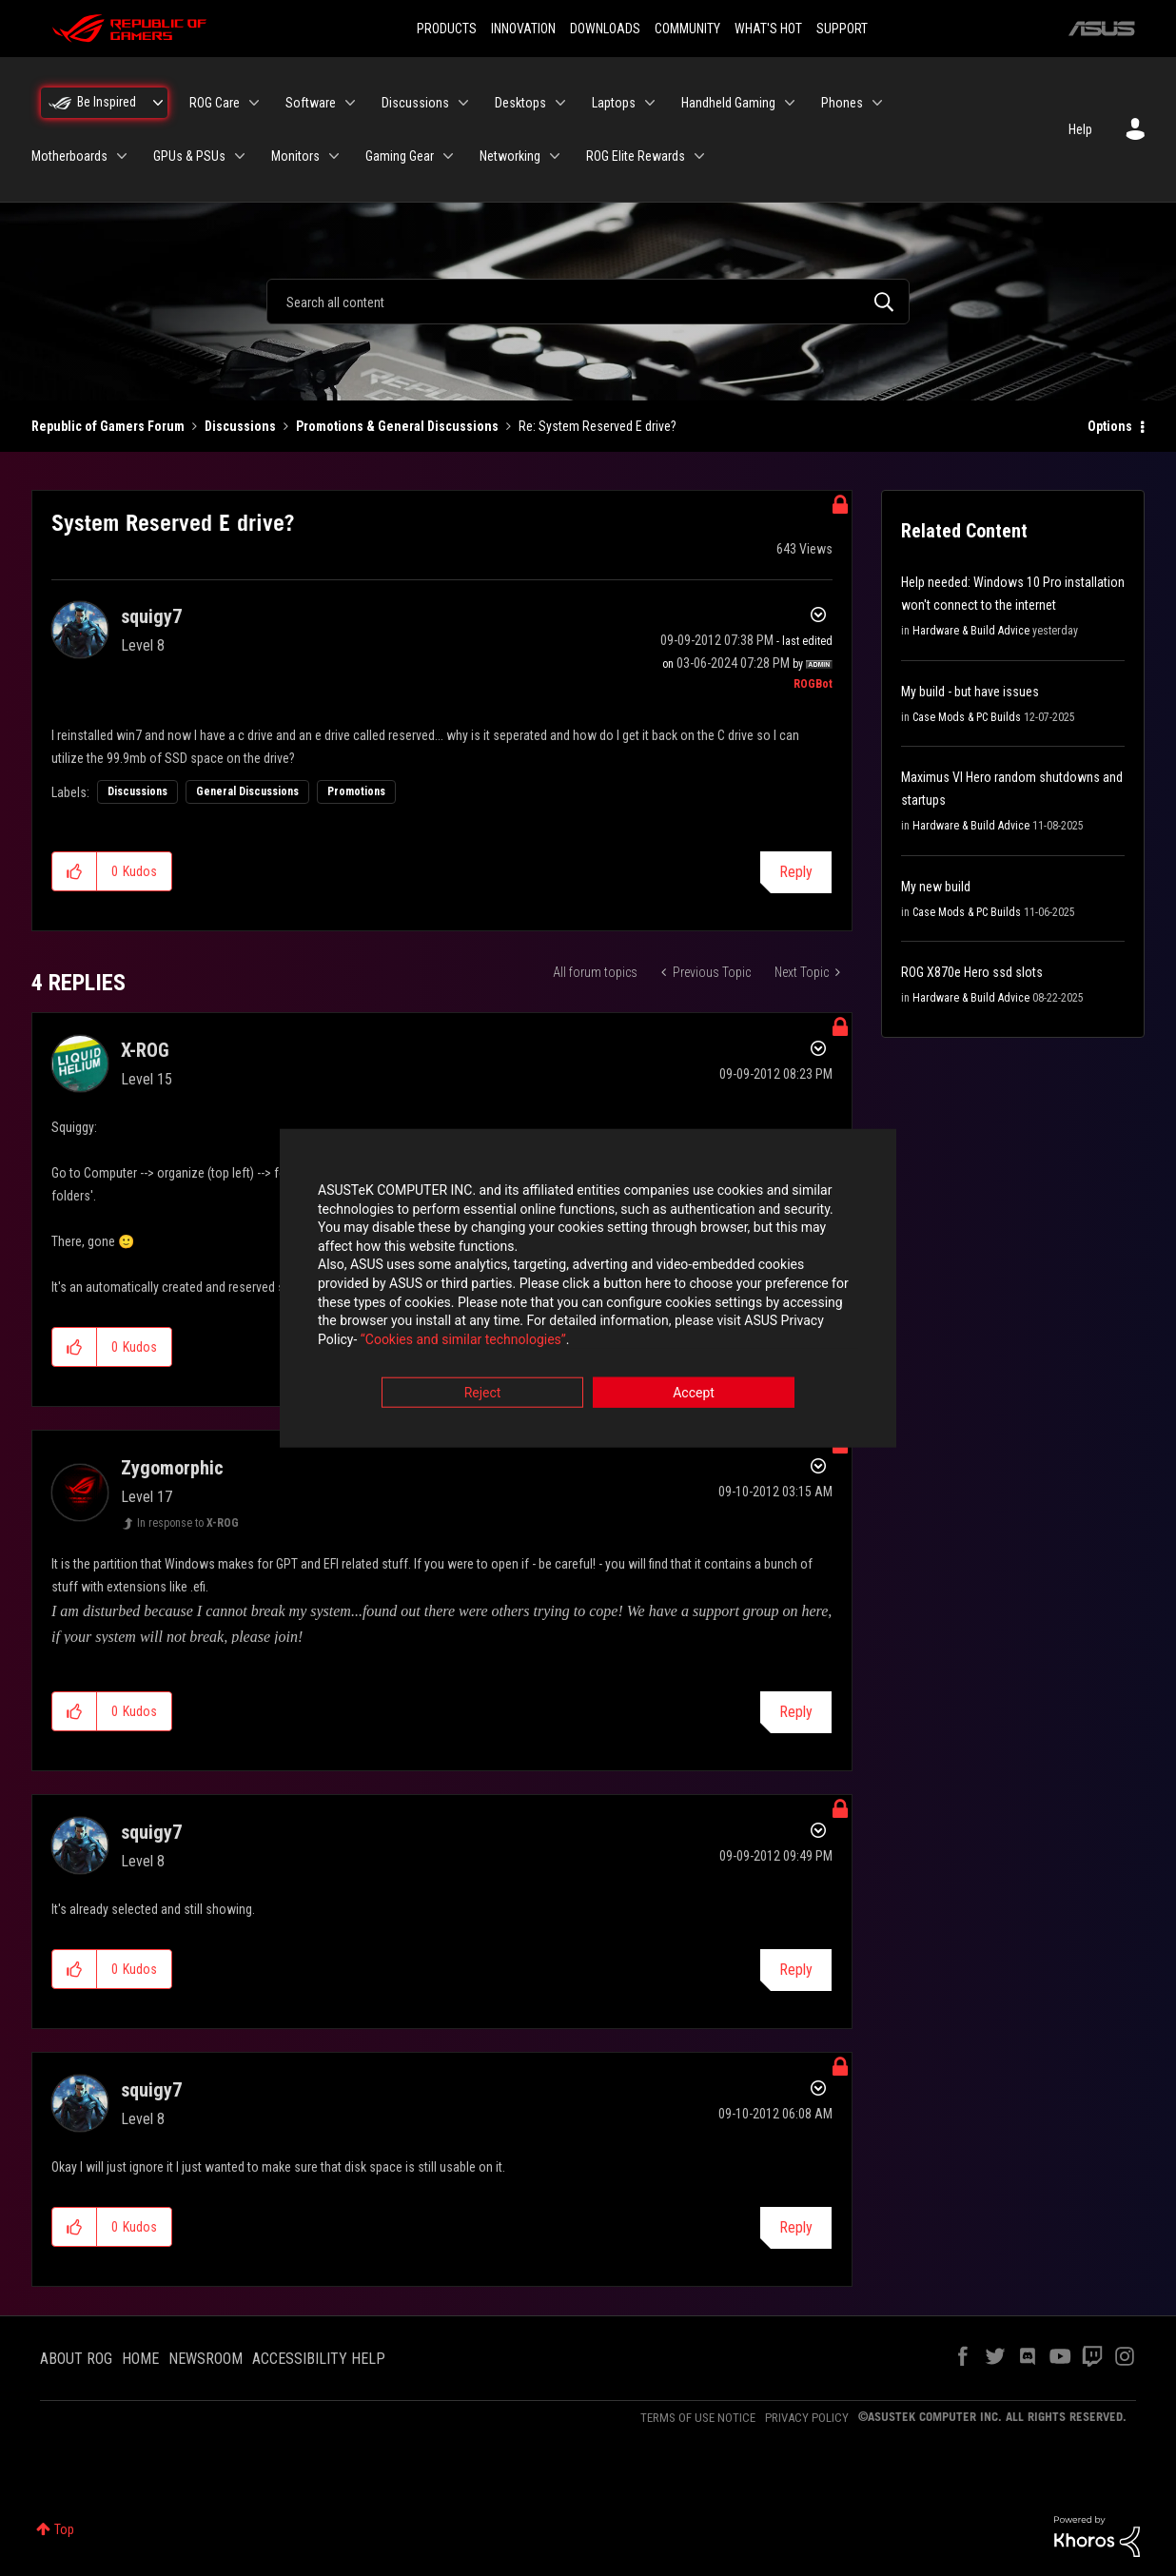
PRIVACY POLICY (807, 2417)
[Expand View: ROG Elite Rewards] (699, 156)
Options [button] (1110, 426)
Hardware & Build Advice (970, 630)
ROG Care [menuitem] (214, 102)
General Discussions (247, 791)
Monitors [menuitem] (295, 156)
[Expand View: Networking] (554, 156)
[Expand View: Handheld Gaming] (789, 102)
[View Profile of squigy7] (151, 616)
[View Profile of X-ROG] (145, 1050)
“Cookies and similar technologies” (463, 1339)
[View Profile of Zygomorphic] (172, 1467)
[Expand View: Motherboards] (121, 156)
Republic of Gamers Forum (108, 426)
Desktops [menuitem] (520, 102)
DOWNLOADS (605, 28)
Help (1080, 129)
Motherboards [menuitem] (69, 156)
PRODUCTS (447, 28)
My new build (935, 886)
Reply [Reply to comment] (796, 1712)
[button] (74, 871)
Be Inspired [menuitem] (106, 101)
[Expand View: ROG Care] (254, 102)
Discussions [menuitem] (415, 102)
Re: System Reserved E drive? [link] (597, 426)
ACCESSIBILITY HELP (318, 2359)
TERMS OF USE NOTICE (697, 2417)
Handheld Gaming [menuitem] (728, 102)
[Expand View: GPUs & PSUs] (239, 156)
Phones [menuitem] (842, 102)
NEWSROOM (205, 2359)
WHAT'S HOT (768, 28)
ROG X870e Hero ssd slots (972, 972)
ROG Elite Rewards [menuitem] (635, 156)
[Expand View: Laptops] (649, 102)
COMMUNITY (687, 28)
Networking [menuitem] (510, 156)
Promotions (356, 791)
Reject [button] (482, 1393)
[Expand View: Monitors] (333, 156)
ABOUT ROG (76, 2359)
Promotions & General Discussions (397, 426)
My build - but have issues (970, 691)
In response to (188, 1523)
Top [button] (64, 2529)
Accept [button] (694, 1393)
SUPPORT (842, 28)
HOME (140, 2359)
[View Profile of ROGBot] (813, 684)
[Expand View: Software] (350, 102)
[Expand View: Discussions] (463, 102)
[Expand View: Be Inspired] (157, 102)
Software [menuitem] (310, 102)
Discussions (240, 426)
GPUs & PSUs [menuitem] (189, 156)
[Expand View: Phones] (877, 102)
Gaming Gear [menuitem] (399, 156)
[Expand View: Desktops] (560, 102)
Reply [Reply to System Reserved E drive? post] (796, 872)
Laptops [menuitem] (614, 102)
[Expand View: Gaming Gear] (448, 156)
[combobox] (588, 301)
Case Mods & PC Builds (966, 717)
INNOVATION (523, 28)
